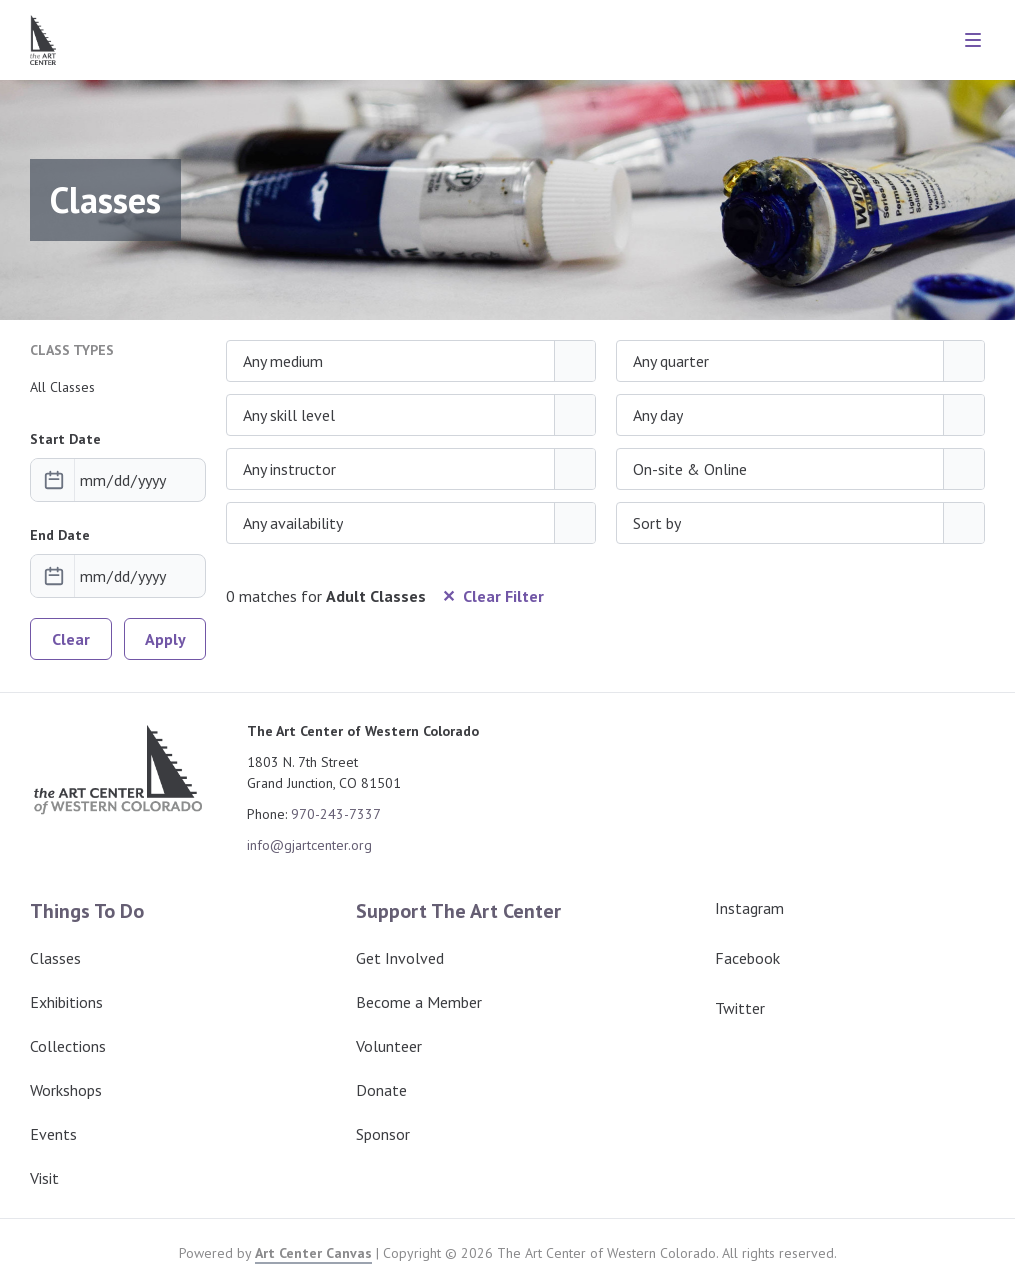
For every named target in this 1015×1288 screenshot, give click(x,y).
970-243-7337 (336, 814)
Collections (68, 1046)
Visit (44, 1178)
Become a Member (419, 1002)
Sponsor (383, 1134)
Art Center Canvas (313, 1253)
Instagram (733, 908)
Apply (165, 639)
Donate (381, 1090)
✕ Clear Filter (493, 596)
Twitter (724, 1008)
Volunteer (389, 1046)
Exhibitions (66, 1002)
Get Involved (400, 958)
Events (53, 1134)
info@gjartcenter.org (309, 845)
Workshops (66, 1090)
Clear (71, 639)
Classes (55, 958)
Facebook (731, 958)
